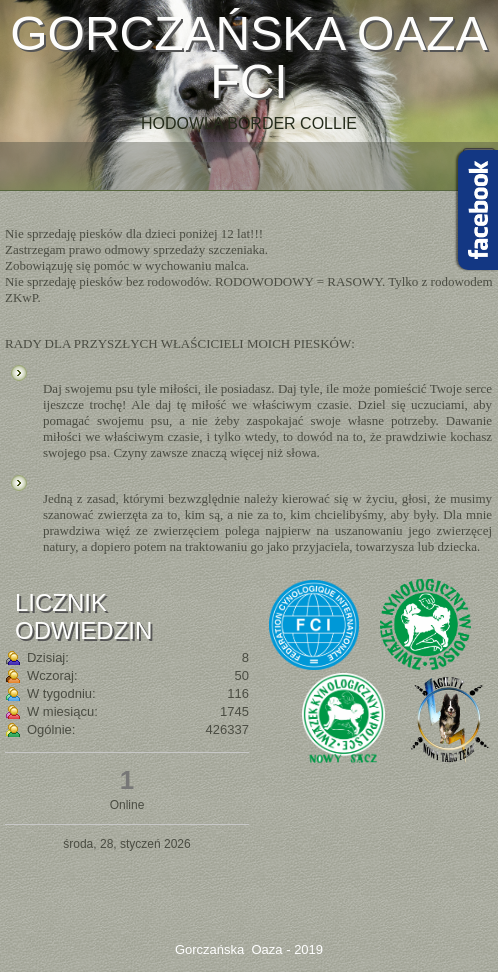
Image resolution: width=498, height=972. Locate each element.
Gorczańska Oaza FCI (248, 57)
